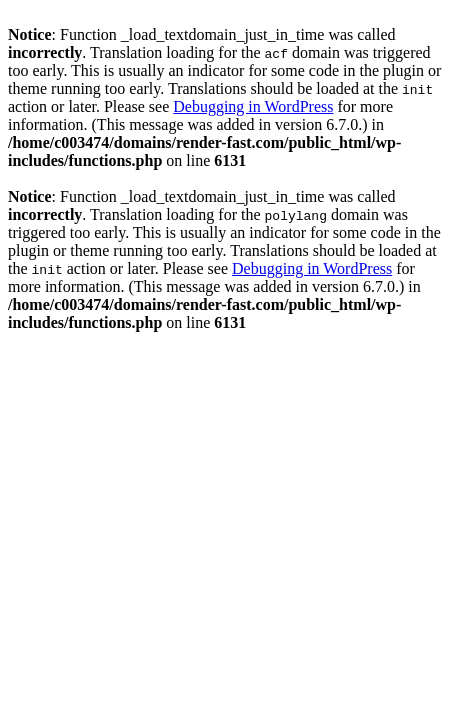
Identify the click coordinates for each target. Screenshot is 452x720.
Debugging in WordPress (253, 106)
